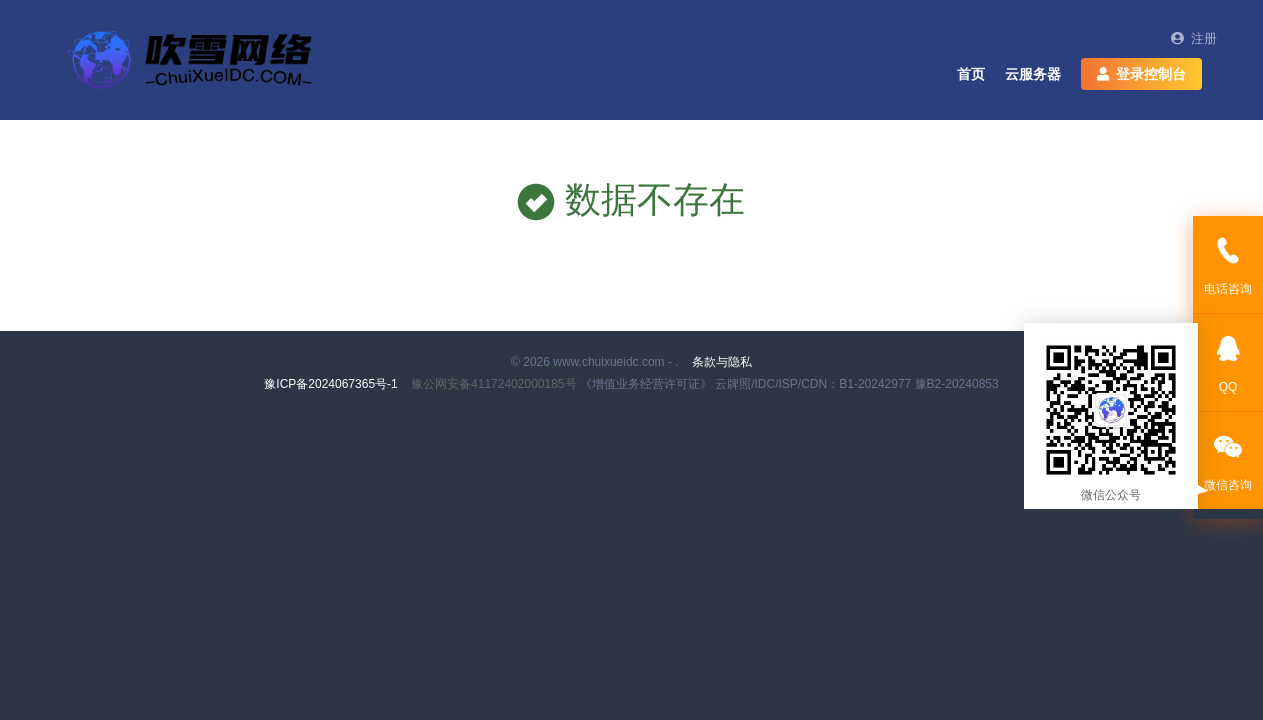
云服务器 (1033, 74)
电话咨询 (1228, 263)
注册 (1194, 38)
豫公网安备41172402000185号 (495, 384)
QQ (1228, 361)
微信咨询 (1228, 459)
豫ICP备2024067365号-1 (332, 384)
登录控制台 (1141, 74)
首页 (971, 74)
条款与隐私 (722, 362)
